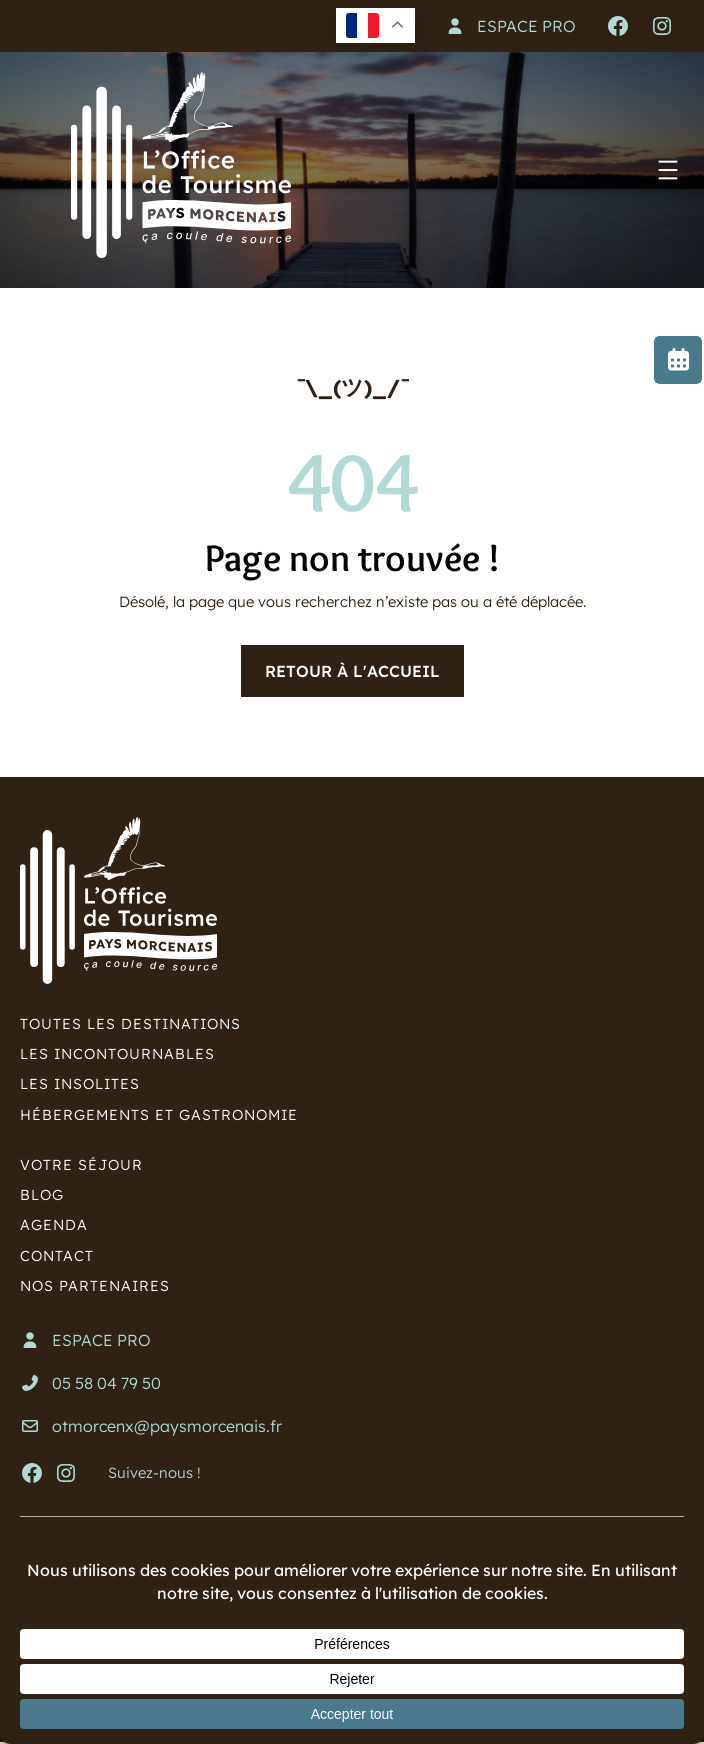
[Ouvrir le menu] (668, 170)
